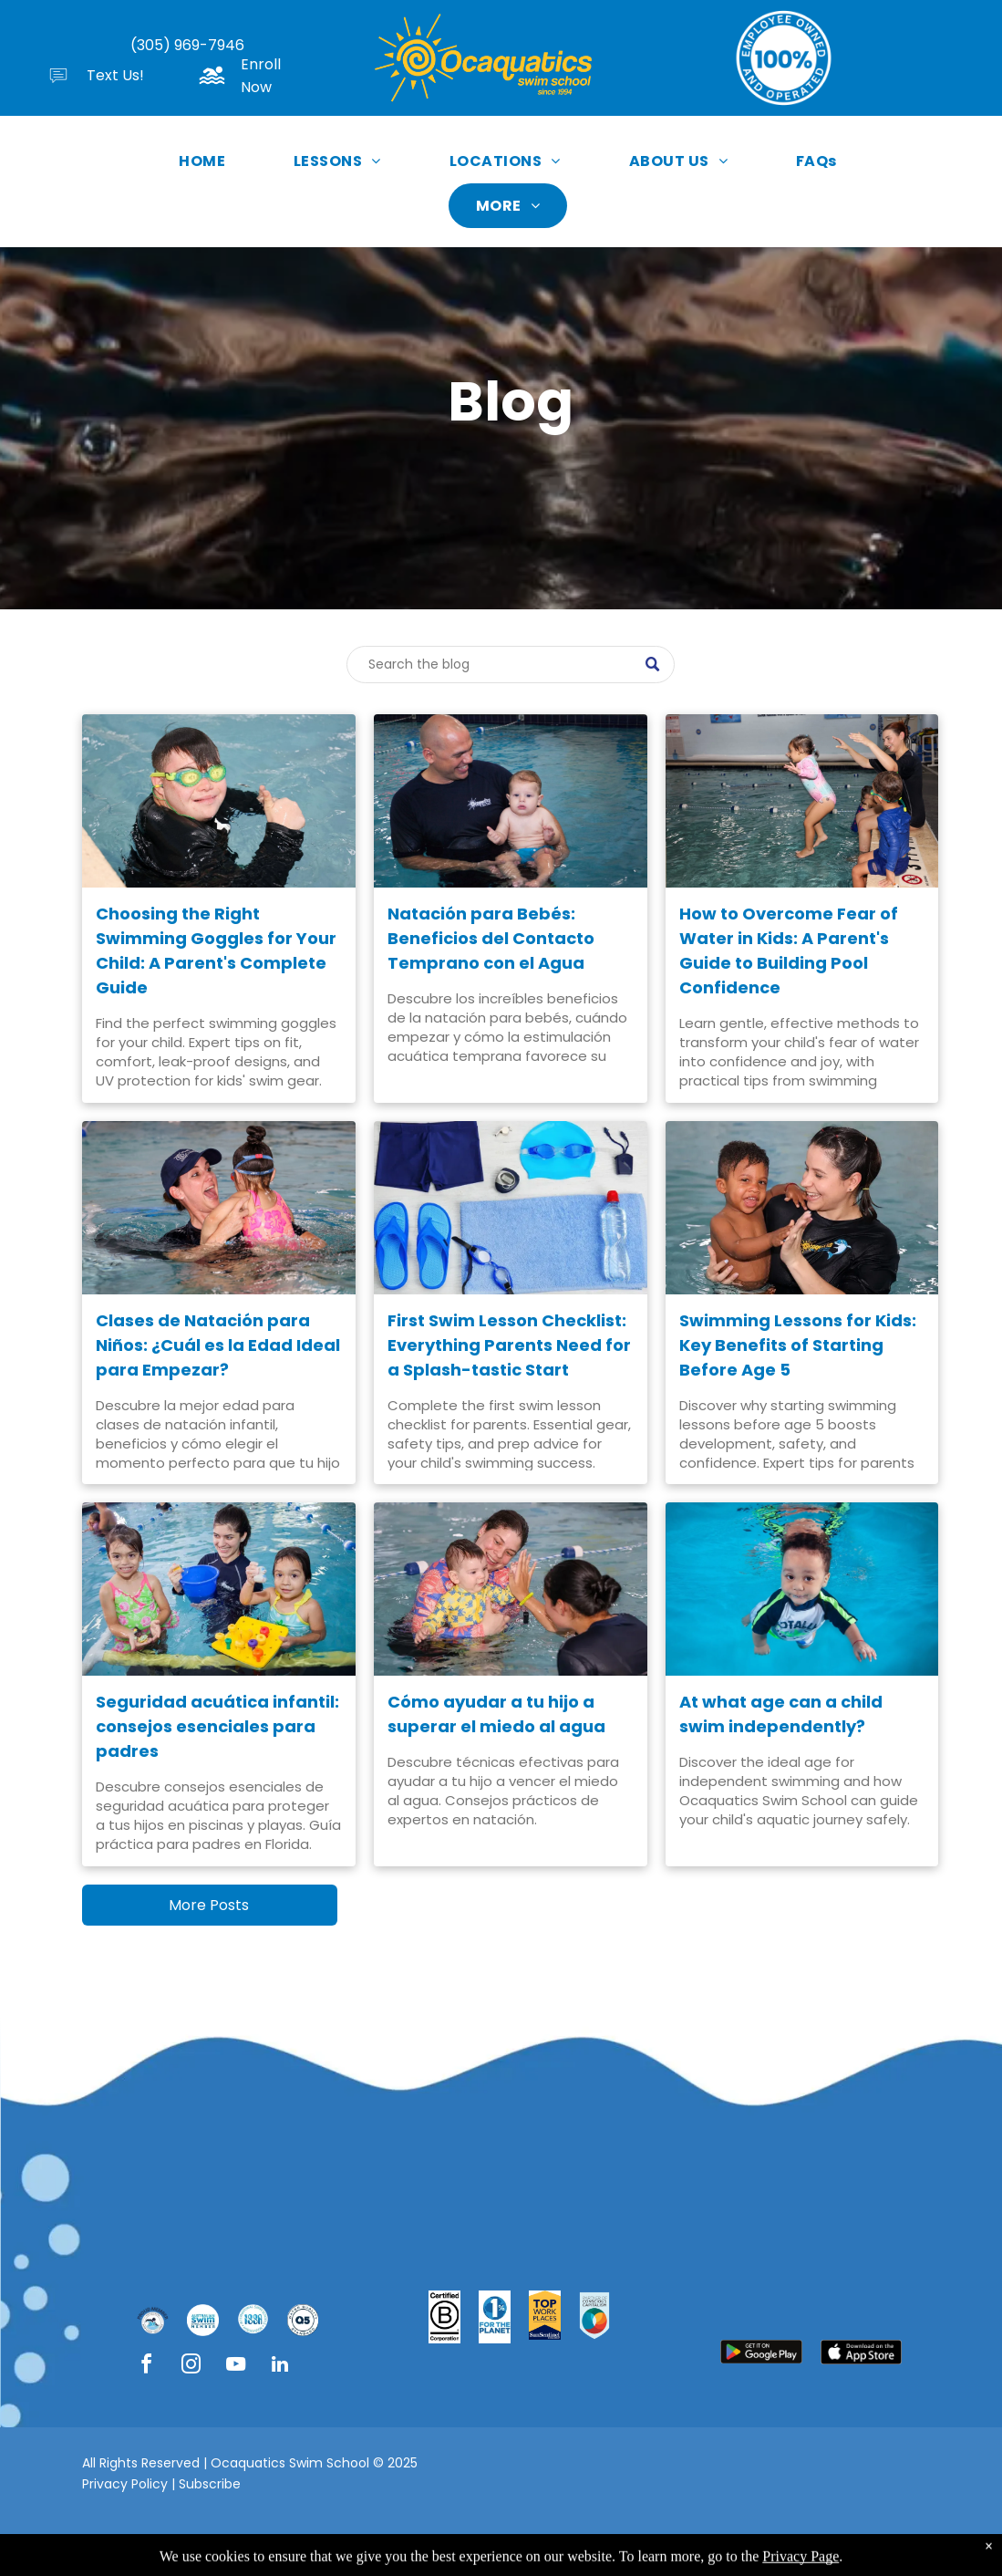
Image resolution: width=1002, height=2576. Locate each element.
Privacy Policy (125, 2484)
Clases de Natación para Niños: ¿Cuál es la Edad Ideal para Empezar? (218, 1345)
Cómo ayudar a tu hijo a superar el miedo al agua (496, 1714)
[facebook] (145, 2367)
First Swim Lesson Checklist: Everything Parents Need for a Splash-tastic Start (509, 1345)
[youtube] (235, 2367)
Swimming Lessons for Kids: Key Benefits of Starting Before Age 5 (797, 1345)
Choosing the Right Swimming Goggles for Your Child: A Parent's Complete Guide (216, 950)
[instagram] (190, 2367)
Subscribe (210, 2484)
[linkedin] (279, 2367)
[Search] (510, 664)
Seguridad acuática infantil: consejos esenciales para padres (217, 1726)
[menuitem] (208, 161)
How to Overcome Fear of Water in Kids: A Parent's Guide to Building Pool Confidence (788, 950)
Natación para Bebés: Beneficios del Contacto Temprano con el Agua (490, 938)
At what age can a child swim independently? (781, 1714)
